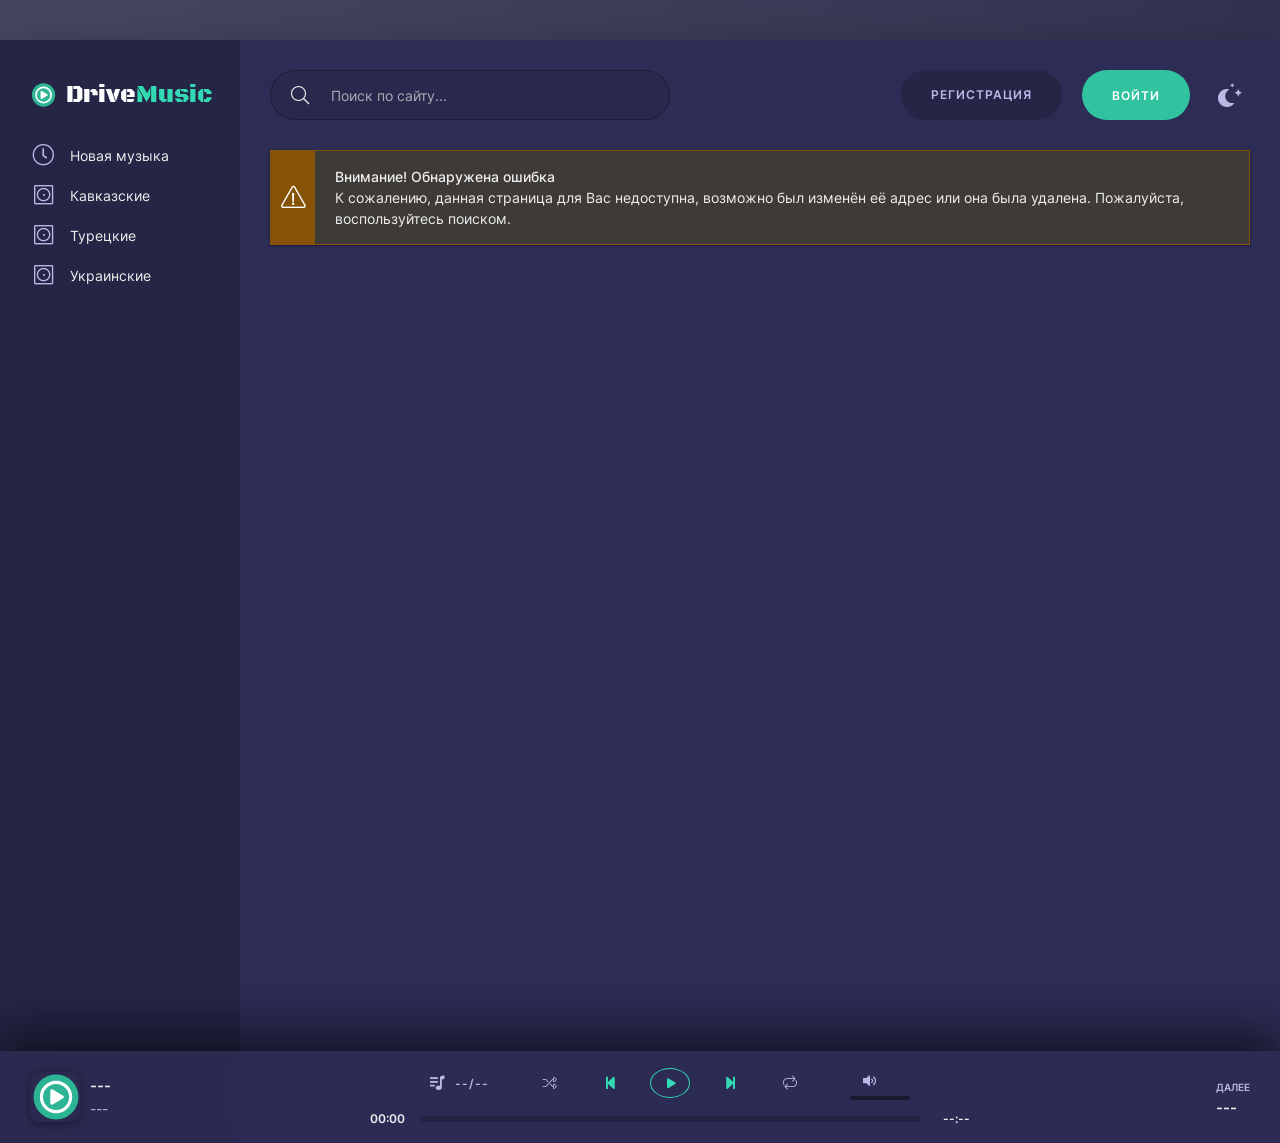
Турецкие (103, 235)
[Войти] (1136, 95)
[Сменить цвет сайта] (1230, 95)
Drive (139, 95)
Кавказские (110, 195)
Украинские (110, 275)
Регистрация (981, 94)
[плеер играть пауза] (670, 1083)
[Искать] (300, 95)
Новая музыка (119, 155)
